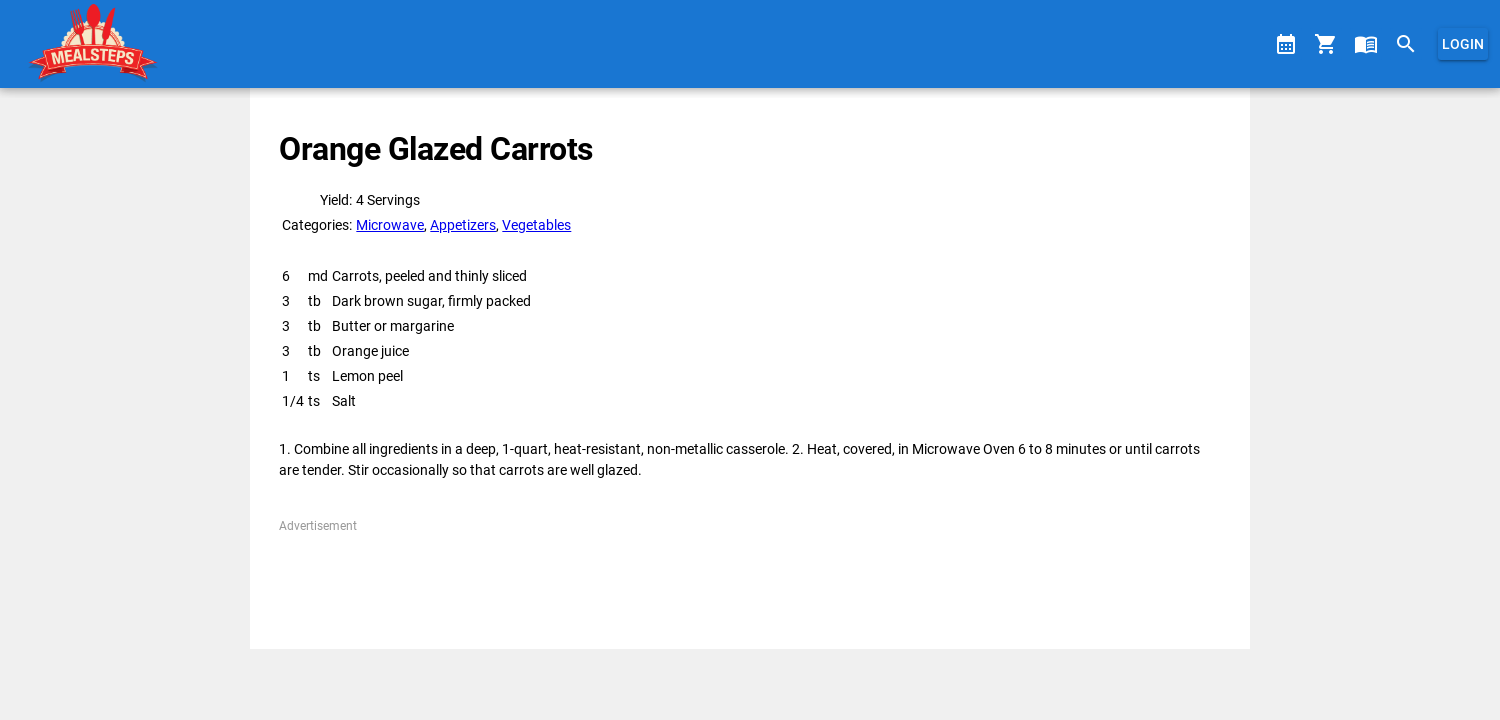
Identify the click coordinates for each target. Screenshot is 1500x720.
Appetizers (463, 225)
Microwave (390, 225)
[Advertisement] (749, 580)
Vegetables (536, 225)
